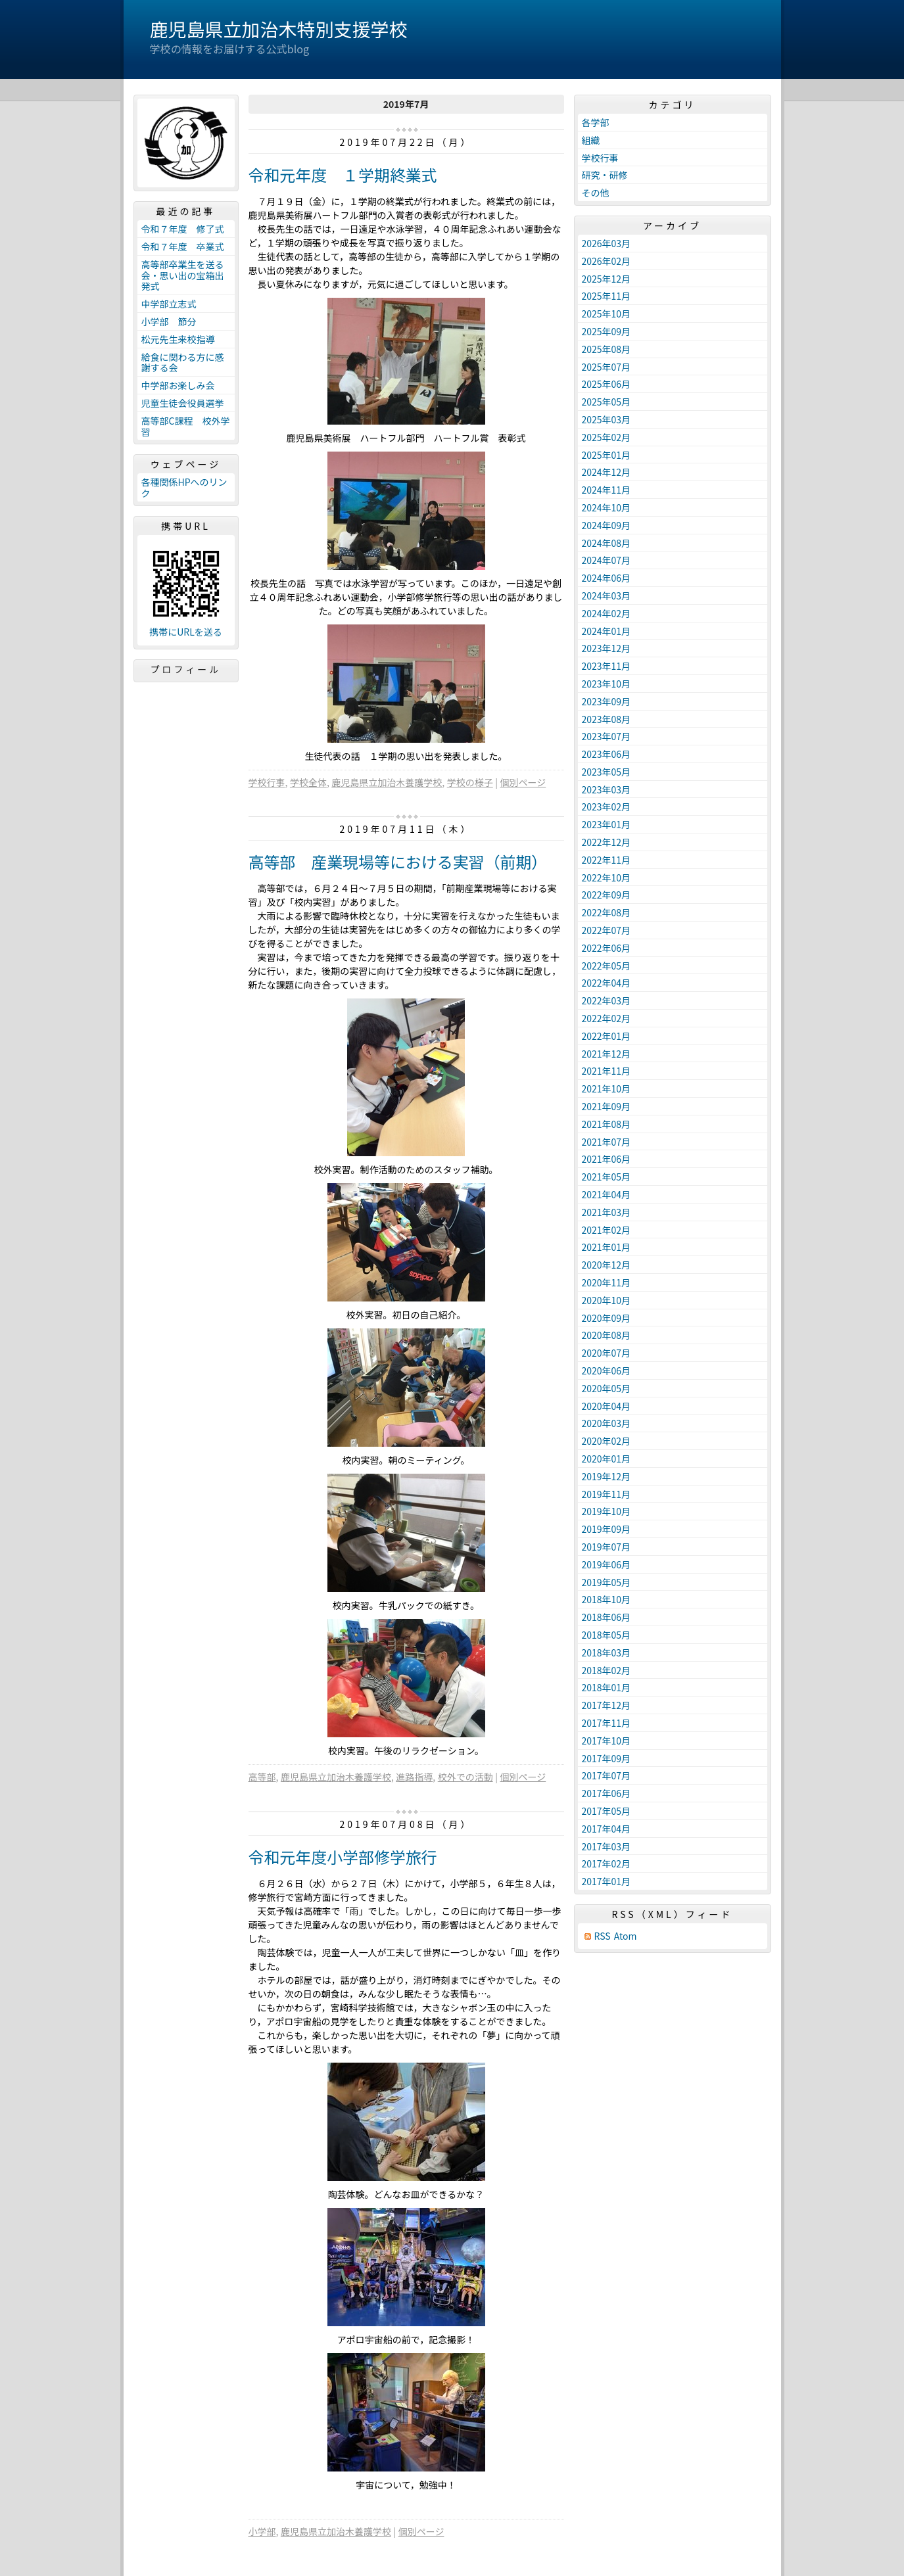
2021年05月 (606, 1176)
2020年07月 (606, 1352)
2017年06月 (606, 1793)
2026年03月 (606, 243)
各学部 (595, 122)
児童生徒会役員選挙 (182, 403)
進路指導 (414, 1776)
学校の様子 (470, 782)
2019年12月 (606, 1476)
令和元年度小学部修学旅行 (343, 1856)
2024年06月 (606, 577)
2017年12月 (606, 1705)
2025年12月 (606, 278)
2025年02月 (606, 437)
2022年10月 (606, 877)
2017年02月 (606, 1863)
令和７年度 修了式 (182, 228)
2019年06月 (606, 1564)
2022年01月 (606, 1035)
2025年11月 (606, 295)
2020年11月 (606, 1282)
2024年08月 (606, 543)
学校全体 (308, 782)
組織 (591, 140)
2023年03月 (606, 789)
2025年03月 (606, 419)
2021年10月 (606, 1088)
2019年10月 (606, 1511)
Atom (625, 1936)
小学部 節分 (169, 321)
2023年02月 (606, 806)
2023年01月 (606, 824)
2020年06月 (606, 1370)
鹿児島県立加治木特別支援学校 (279, 29)
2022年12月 (606, 842)
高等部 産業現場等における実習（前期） (398, 861)
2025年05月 (606, 401)
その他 (595, 192)
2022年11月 (606, 859)
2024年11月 (606, 489)
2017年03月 (606, 1846)
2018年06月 (606, 1617)
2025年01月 (606, 454)
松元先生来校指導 (178, 339)
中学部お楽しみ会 (178, 385)
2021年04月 (606, 1194)
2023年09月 (606, 701)
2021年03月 (606, 1212)
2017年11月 (606, 1722)
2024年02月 (606, 613)
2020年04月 (606, 1406)
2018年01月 (606, 1687)
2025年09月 (606, 331)
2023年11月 (606, 665)
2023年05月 (606, 771)
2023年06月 (606, 754)
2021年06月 (606, 1158)
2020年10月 (606, 1300)
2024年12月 (606, 472)
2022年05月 (606, 965)
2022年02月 (606, 1018)
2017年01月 (606, 1881)
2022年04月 (606, 982)
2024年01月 (606, 631)
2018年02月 (606, 1670)
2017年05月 (606, 1810)
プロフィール (186, 669)
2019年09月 (606, 1528)
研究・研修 (605, 174)
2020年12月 (606, 1264)
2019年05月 (606, 1582)
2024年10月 (606, 507)
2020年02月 (606, 1440)
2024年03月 (606, 595)
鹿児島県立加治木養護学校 (386, 782)
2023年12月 (606, 648)
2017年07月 (606, 1775)
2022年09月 (606, 894)
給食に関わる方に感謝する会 (182, 362)
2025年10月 (606, 313)
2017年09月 (606, 1758)
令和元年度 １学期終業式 (343, 174)
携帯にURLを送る (185, 632)
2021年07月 (606, 1141)
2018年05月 (606, 1634)
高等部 (262, 1776)
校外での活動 (465, 1776)
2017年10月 (606, 1740)
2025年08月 (606, 349)
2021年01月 (606, 1246)
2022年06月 (606, 947)
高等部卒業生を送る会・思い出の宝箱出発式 (182, 275)
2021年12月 (606, 1053)
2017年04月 (606, 1828)
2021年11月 (606, 1070)
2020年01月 (606, 1458)
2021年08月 (606, 1124)
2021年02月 (606, 1229)
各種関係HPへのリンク (184, 487)
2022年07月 (606, 930)
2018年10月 (606, 1599)
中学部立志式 (169, 303)
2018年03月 (606, 1652)
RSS (602, 1936)
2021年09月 (606, 1106)
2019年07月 (606, 1546)
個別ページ (523, 782)
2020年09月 (606, 1317)
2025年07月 (606, 366)
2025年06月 (606, 383)
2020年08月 (606, 1335)
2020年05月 (606, 1388)
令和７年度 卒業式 (182, 246)
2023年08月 (606, 719)
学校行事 (267, 782)
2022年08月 (606, 912)
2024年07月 (606, 560)
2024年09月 (606, 525)
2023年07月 (606, 736)
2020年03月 (606, 1423)
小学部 (262, 2531)
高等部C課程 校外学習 (185, 426)
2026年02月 (606, 261)
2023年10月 (606, 683)
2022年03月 (606, 1000)
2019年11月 (606, 1494)
